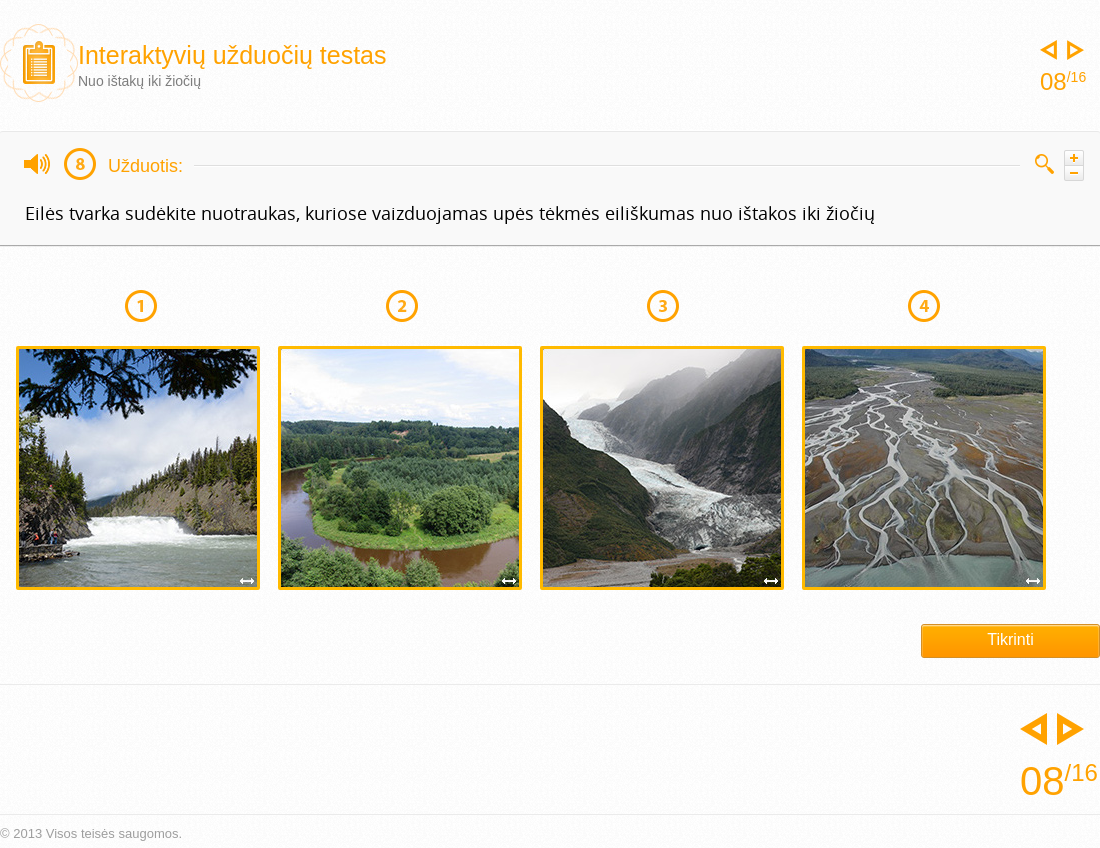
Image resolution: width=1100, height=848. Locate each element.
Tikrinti (1010, 639)
